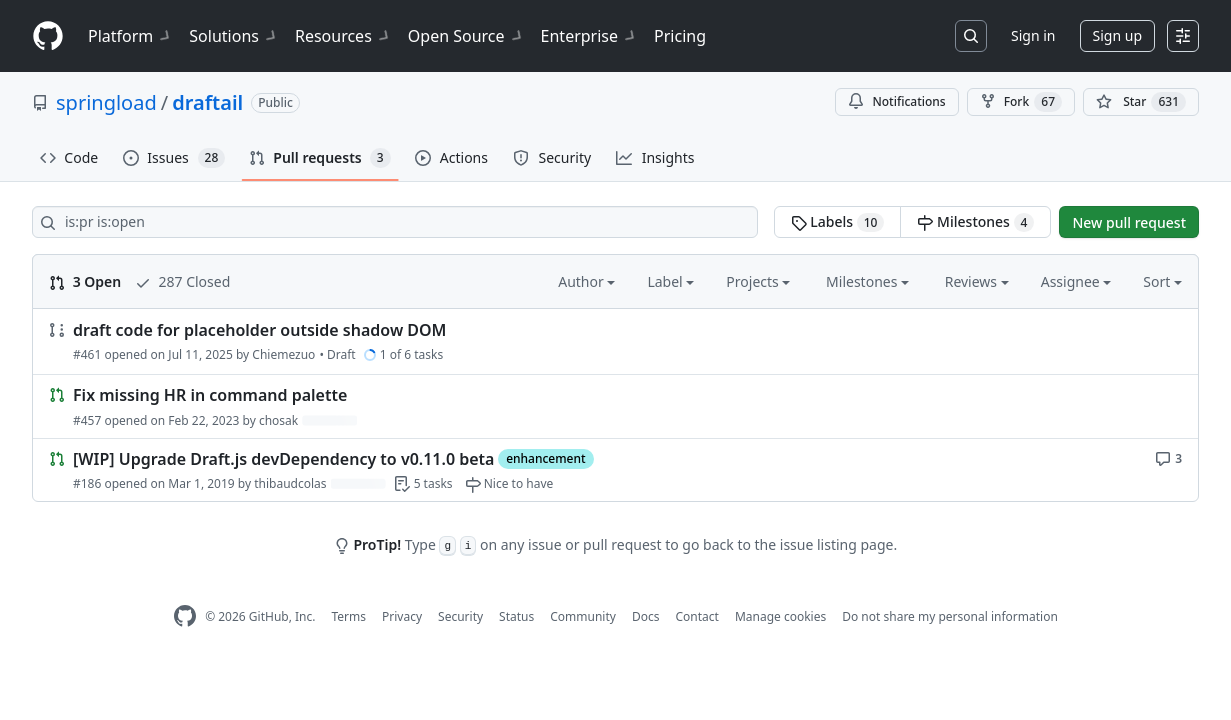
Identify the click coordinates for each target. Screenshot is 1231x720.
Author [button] (586, 281)
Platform (130, 36)
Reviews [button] (977, 281)
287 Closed (182, 281)
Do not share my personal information (950, 616)
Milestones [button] (867, 281)
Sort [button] (1162, 281)
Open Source (466, 36)
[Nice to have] (509, 483)
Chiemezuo (283, 354)
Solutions (234, 36)
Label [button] (670, 281)
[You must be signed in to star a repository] (1141, 102)
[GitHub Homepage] (185, 616)
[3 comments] (1168, 457)
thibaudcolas (290, 483)
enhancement (545, 458)
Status (516, 616)
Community (583, 616)
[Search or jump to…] (971, 36)
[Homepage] (48, 36)
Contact (696, 616)
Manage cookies (780, 616)
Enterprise (589, 36)
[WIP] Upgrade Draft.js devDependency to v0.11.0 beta (283, 459)
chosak (278, 420)
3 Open (85, 281)
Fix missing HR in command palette (210, 396)
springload (106, 102)
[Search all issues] (395, 222)
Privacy (402, 616)
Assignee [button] (1076, 281)
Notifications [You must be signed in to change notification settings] (896, 101)
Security (460, 616)
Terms (348, 616)
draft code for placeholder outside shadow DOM (260, 330)
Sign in (1033, 35)
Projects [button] (758, 281)
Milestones (975, 222)
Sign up (1117, 35)
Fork (1021, 102)
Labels (838, 222)
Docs (646, 616)
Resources (343, 36)
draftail (207, 102)
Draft (341, 354)
